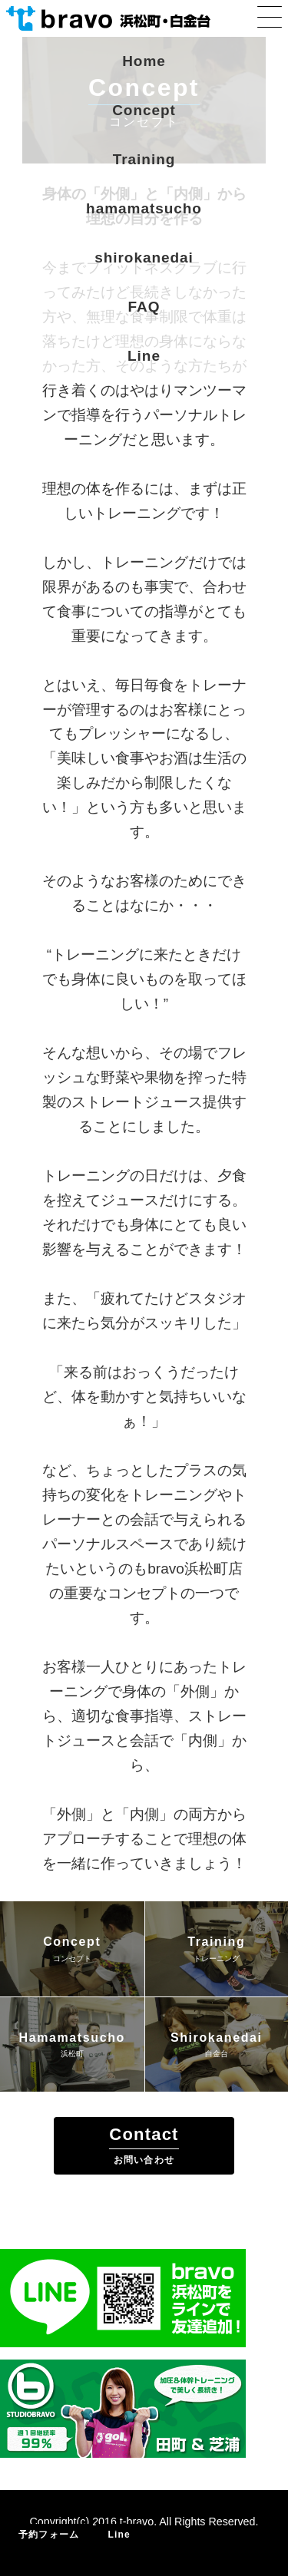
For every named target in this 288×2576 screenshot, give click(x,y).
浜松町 (72, 2053)
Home (144, 61)
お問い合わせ (144, 2160)
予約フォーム (48, 2534)
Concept (144, 110)
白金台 (216, 2053)
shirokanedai (144, 257)
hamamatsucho (144, 208)
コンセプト (72, 1958)
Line (144, 356)
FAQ (144, 307)
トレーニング (217, 1958)
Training (144, 159)
